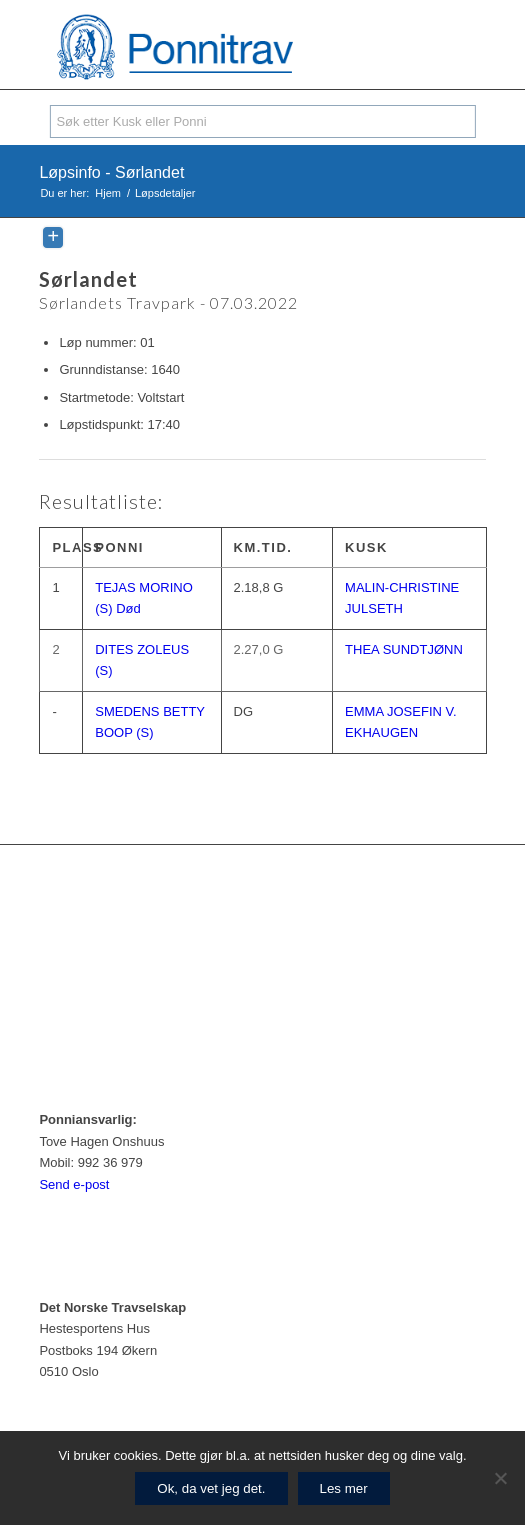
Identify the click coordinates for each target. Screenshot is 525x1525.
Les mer (344, 1488)
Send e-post (74, 1184)
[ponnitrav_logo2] (217, 49)
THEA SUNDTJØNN (404, 649)
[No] (500, 1478)
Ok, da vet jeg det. (211, 1488)
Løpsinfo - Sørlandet (111, 172)
